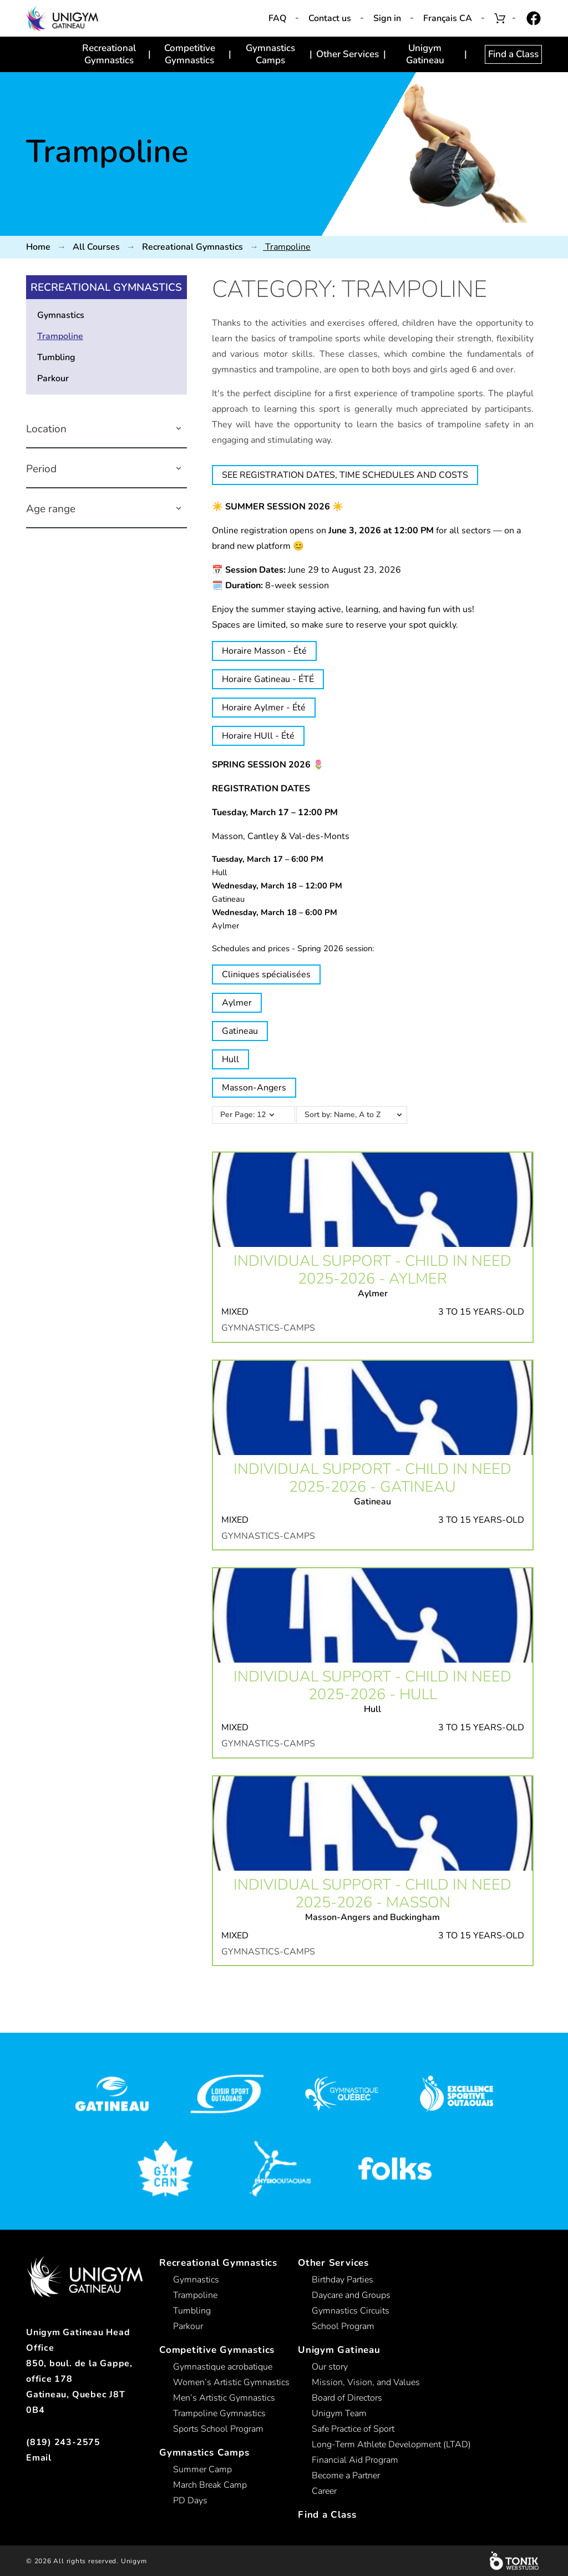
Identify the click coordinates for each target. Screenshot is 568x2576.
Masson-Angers (254, 1088)
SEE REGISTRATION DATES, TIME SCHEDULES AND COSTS (345, 475)
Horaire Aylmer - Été (264, 707)
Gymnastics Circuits (350, 2310)
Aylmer (237, 1003)
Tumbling (56, 357)
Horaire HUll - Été (258, 736)
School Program (343, 2326)
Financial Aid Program (355, 2460)
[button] (178, 429)
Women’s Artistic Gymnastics (231, 2382)
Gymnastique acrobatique (222, 2366)
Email (39, 2458)
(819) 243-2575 (63, 2442)
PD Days (190, 2500)
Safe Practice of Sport (353, 2429)
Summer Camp (202, 2469)
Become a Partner (346, 2475)
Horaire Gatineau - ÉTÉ (268, 679)
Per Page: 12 (243, 1114)
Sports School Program (218, 2429)
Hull (230, 1059)
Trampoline (60, 336)
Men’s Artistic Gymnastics (224, 2397)
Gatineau (240, 1031)
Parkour (53, 378)
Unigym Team (339, 2413)
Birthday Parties (342, 2279)
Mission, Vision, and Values (366, 2382)
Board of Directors (347, 2397)
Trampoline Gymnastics (219, 2413)
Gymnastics (60, 315)
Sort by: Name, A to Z (358, 1114)
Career (324, 2491)
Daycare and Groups (351, 2295)
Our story (330, 2366)
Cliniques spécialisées (266, 974)
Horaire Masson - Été (264, 651)
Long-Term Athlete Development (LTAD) (391, 2444)
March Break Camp (210, 2485)
